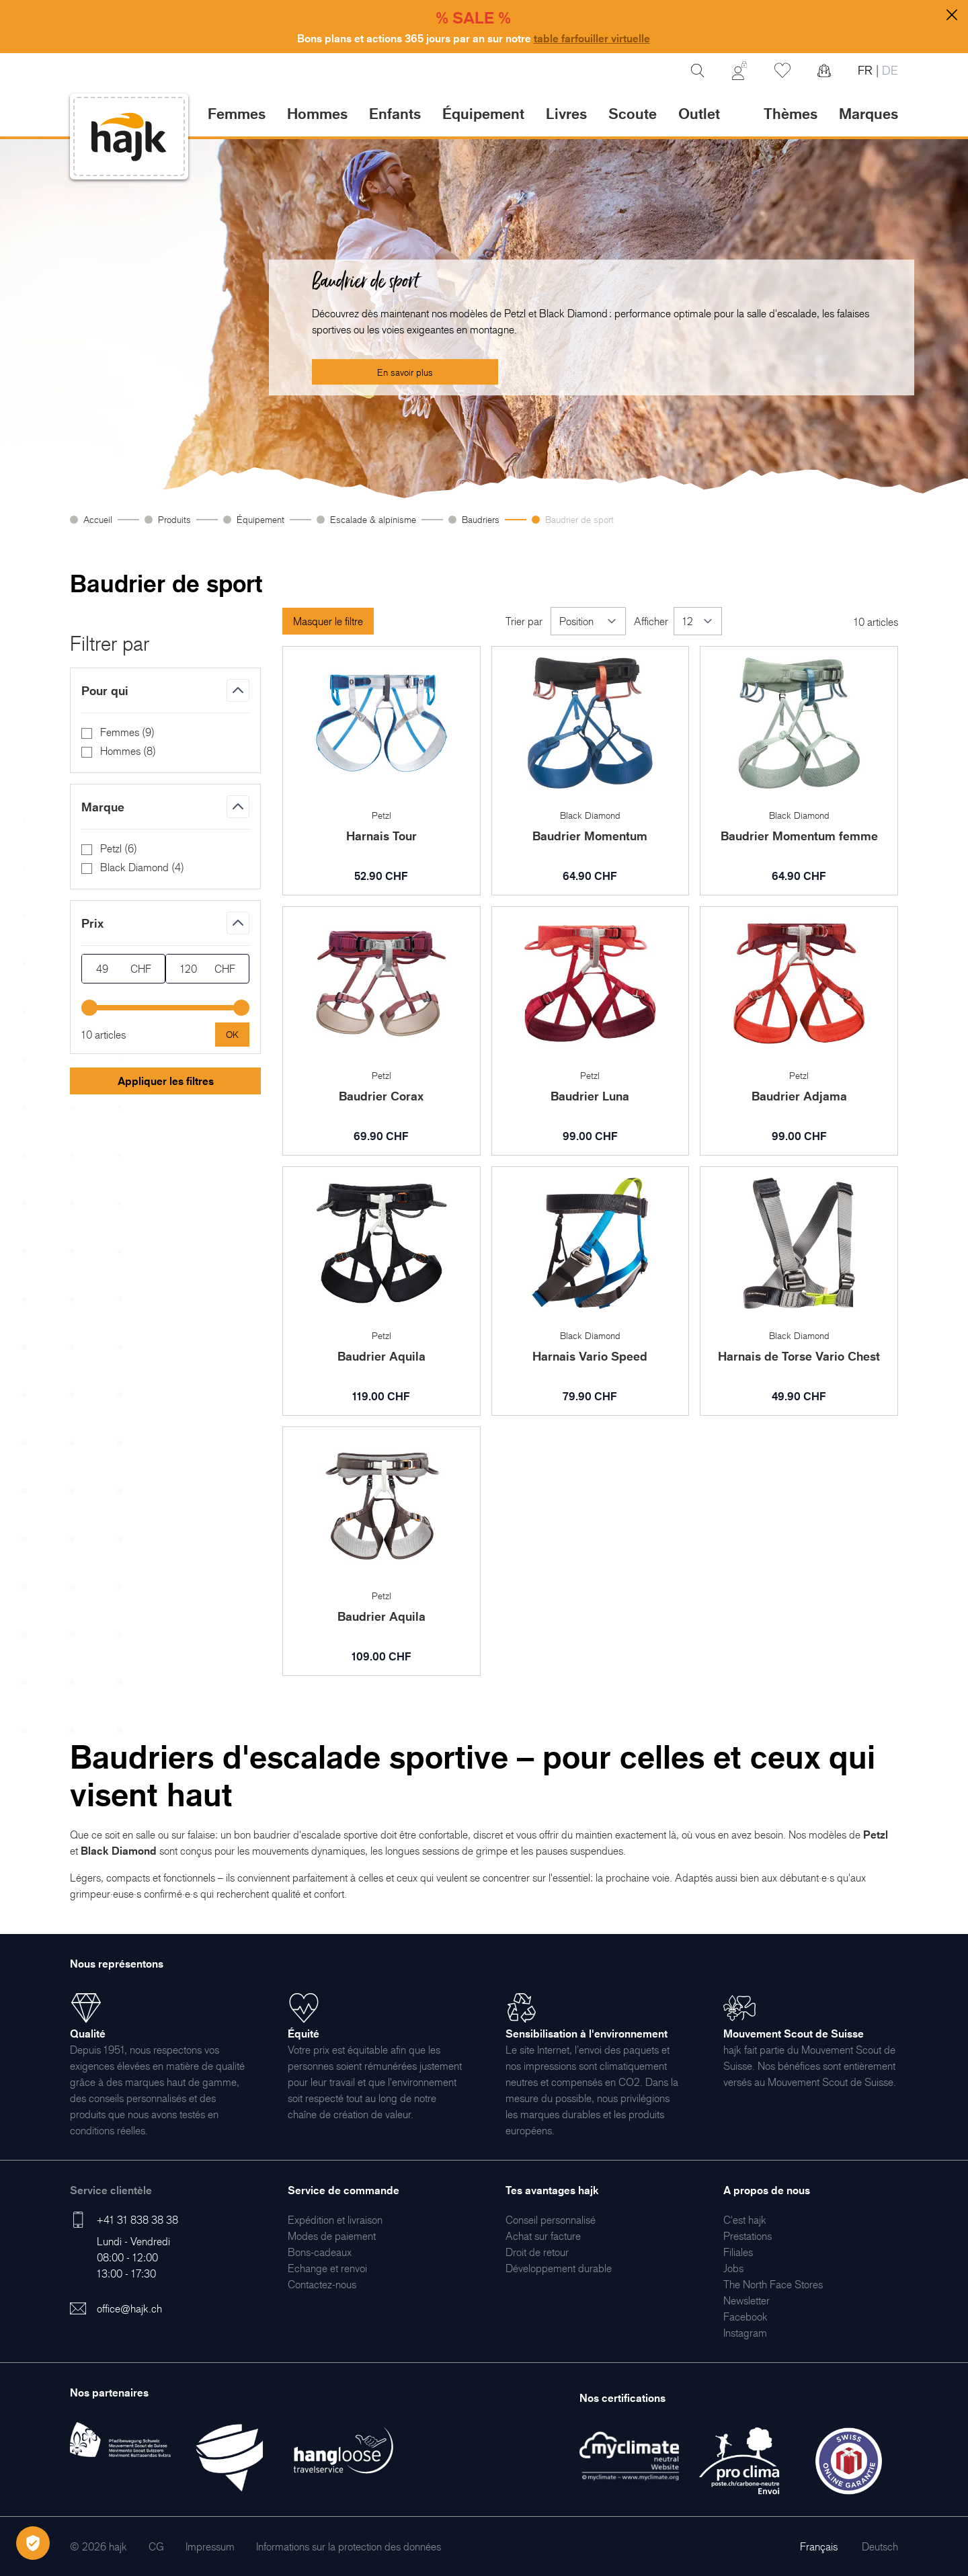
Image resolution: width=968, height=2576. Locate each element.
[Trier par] (588, 621)
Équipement (260, 519)
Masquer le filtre (328, 621)
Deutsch (880, 2546)
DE (888, 70)
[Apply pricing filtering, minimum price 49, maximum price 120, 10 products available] (232, 1034)
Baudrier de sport (579, 519)
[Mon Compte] (739, 70)
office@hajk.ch (129, 2308)
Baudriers (480, 519)
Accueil (97, 519)
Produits (174, 519)
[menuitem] (335, 2219)
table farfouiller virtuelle (592, 38)
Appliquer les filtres (166, 1081)
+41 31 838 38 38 (137, 2219)
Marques (868, 113)
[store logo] (129, 137)
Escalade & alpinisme (373, 519)
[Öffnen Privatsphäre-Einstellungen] (33, 2543)
